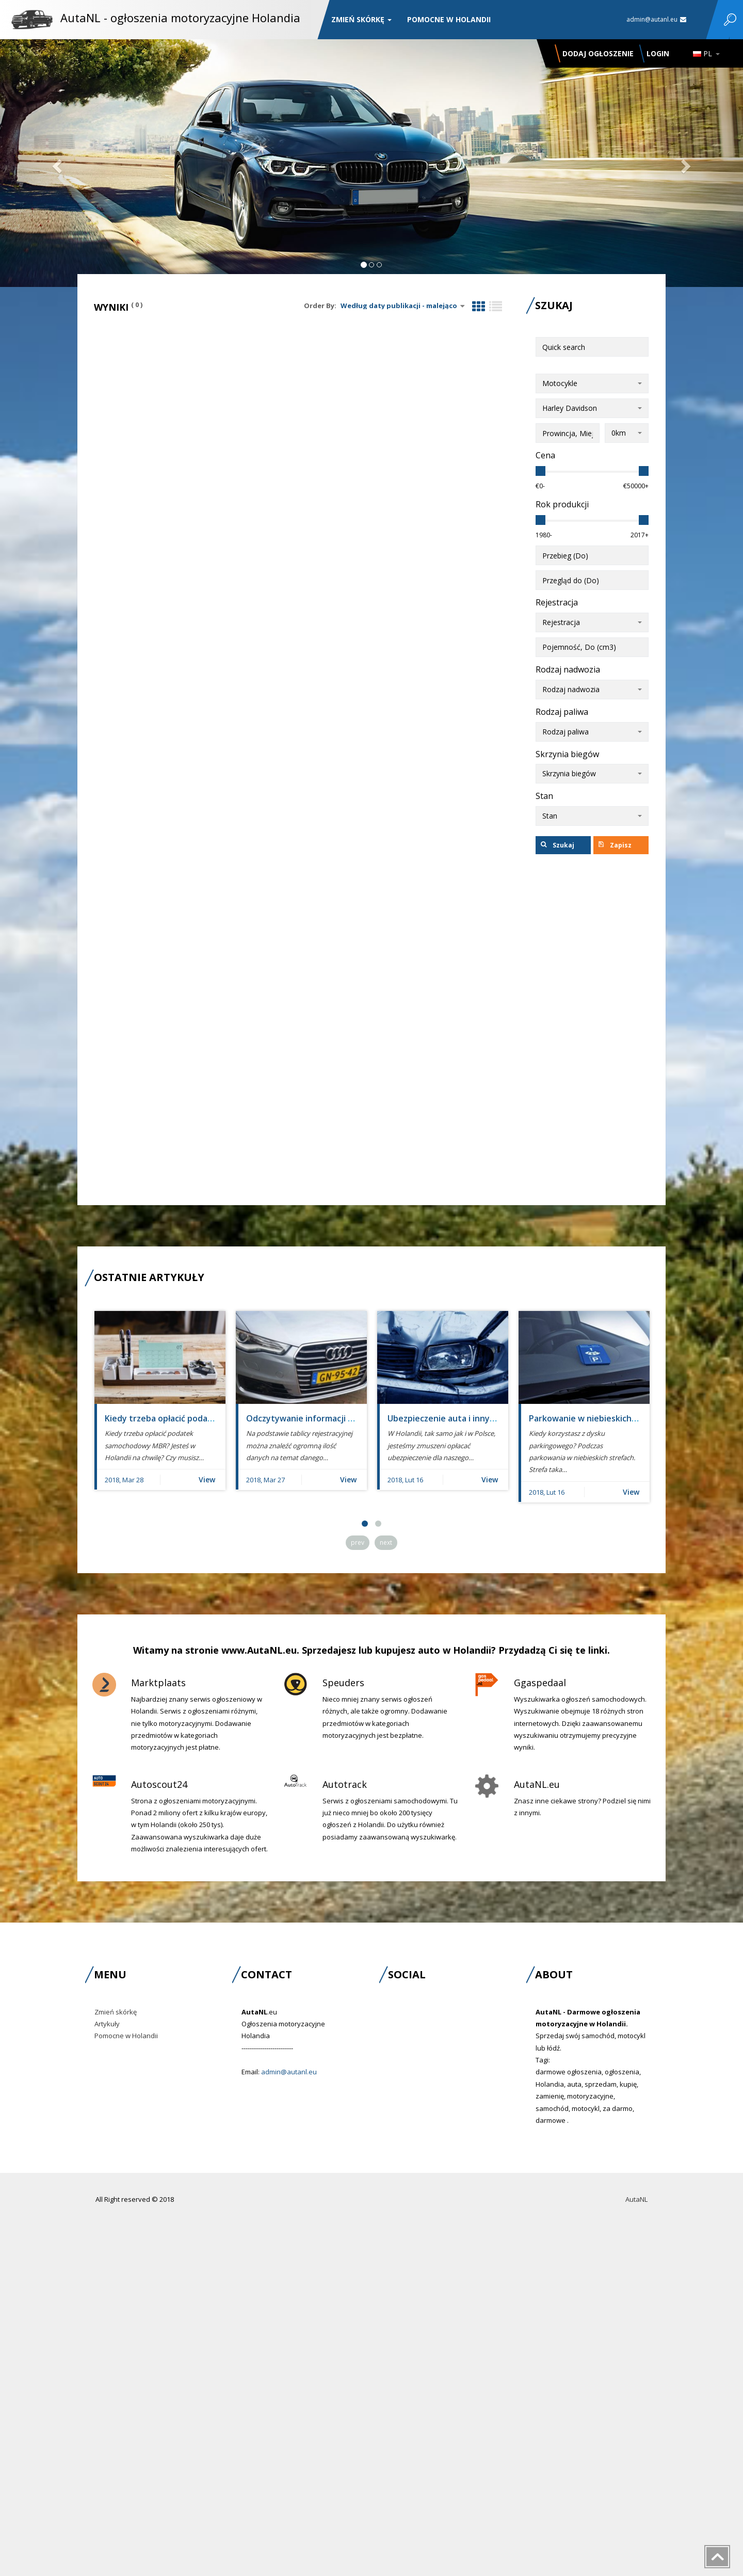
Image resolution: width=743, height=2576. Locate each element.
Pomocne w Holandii (449, 19)
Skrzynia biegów (567, 754)
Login (658, 53)
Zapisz (615, 845)
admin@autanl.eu (656, 19)
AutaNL (636, 2199)
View (207, 1479)
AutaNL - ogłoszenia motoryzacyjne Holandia (180, 17)
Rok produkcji (562, 504)
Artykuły (107, 2023)
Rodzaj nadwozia (568, 669)
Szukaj (557, 845)
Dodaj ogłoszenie (598, 53)
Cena (545, 455)
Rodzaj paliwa (562, 711)
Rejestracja (557, 602)
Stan (544, 796)
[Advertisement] (592, 1030)
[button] (55, 163)
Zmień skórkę (361, 19)
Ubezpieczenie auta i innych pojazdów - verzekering (491, 1418)
